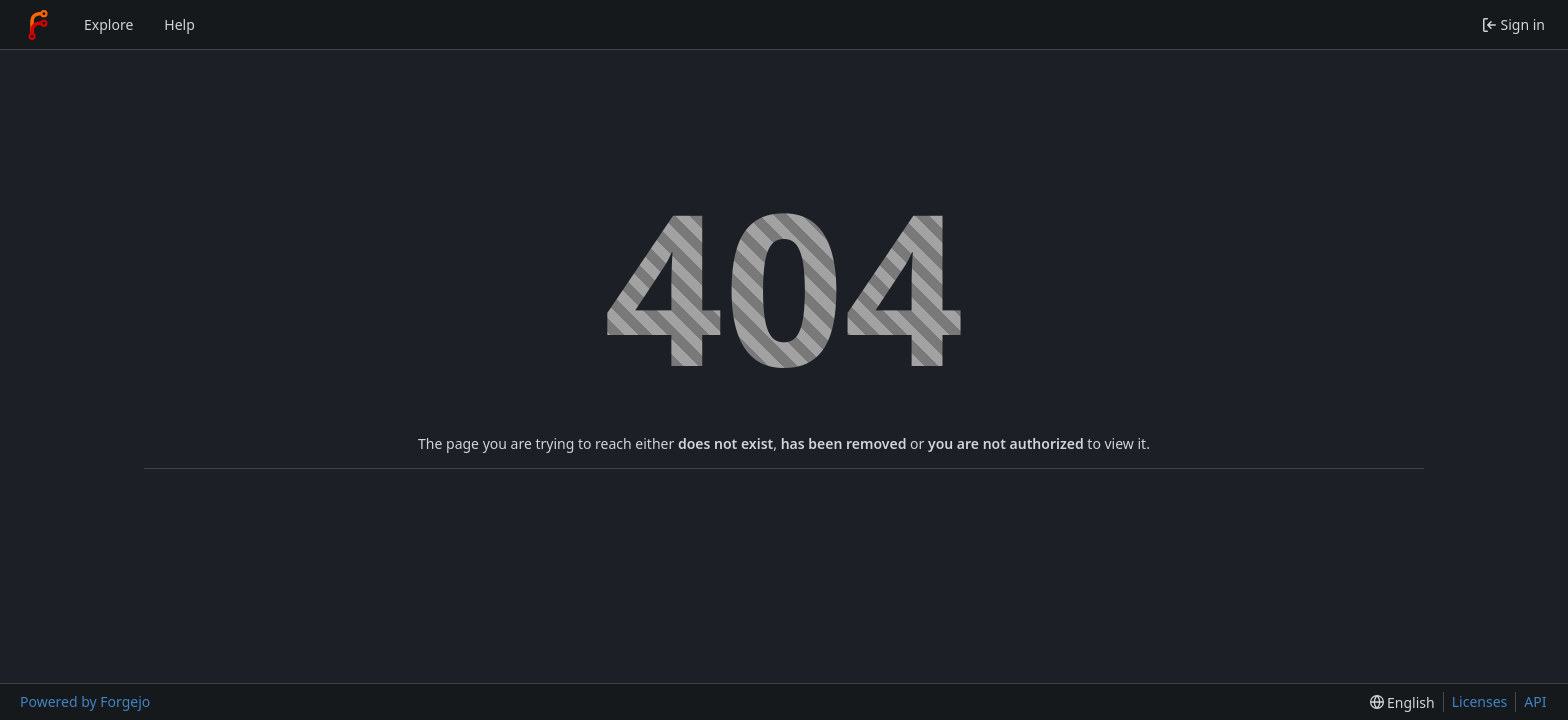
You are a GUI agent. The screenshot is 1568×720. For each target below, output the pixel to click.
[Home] (38, 25)
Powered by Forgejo (85, 701)
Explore (108, 24)
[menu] (1402, 702)
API (1535, 701)
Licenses (1480, 701)
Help (179, 24)
